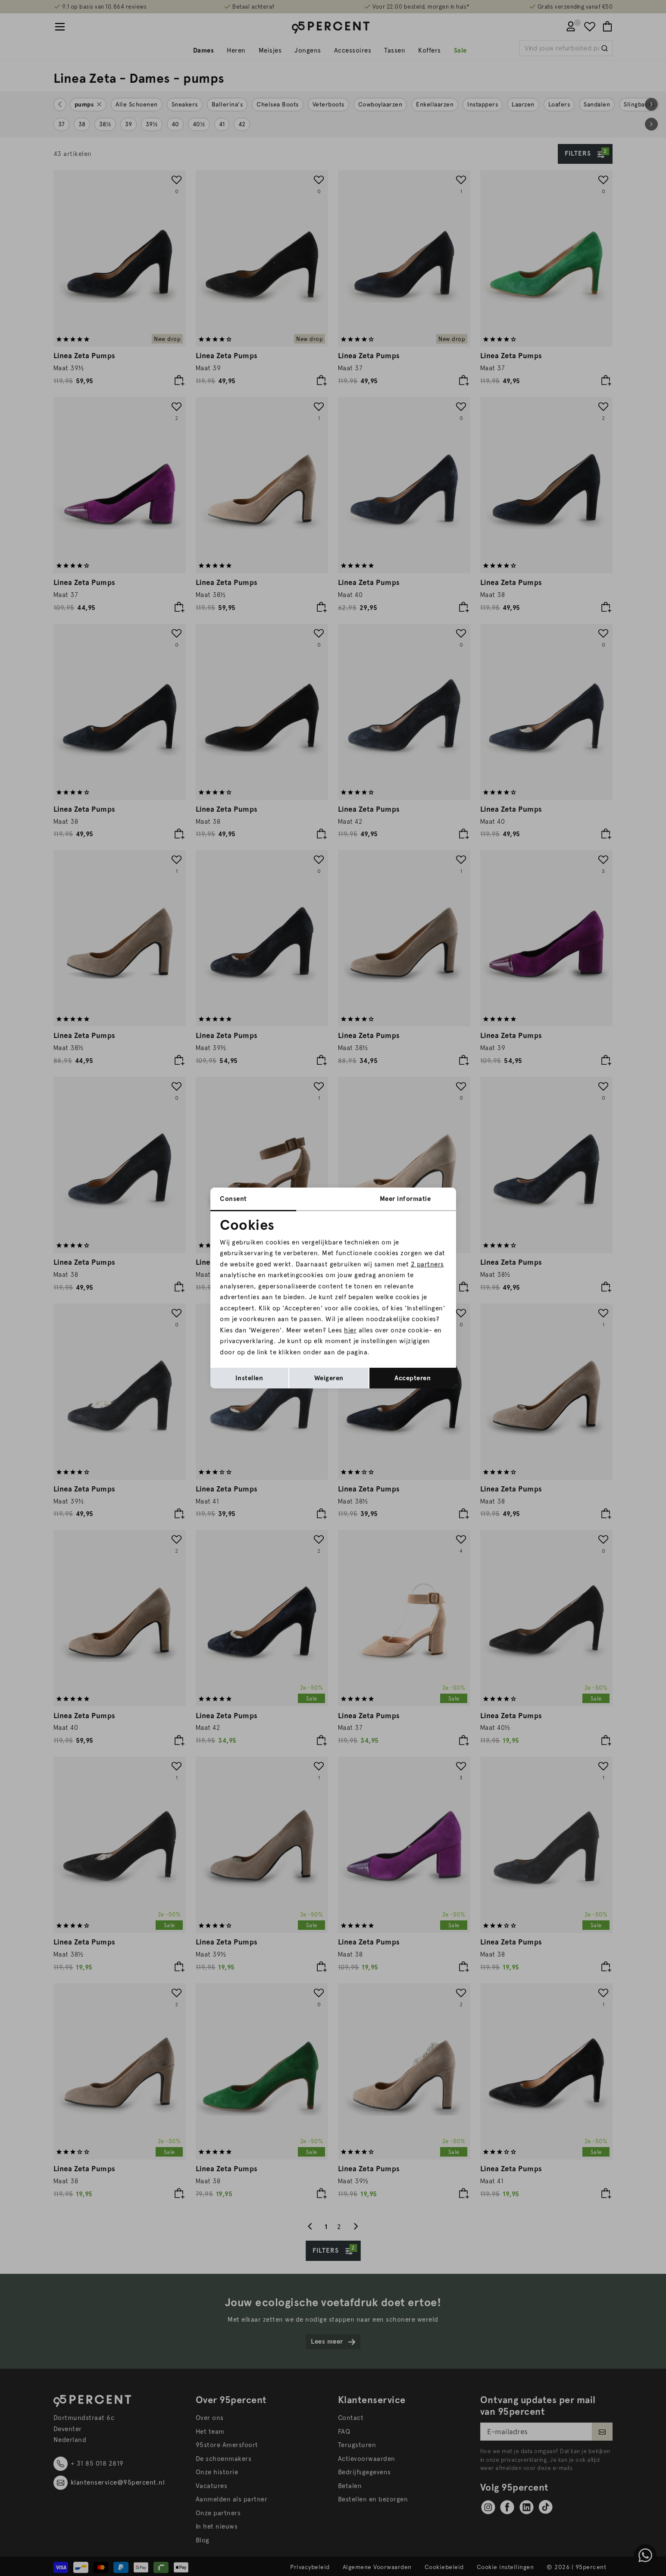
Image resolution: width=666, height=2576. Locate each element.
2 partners (427, 1264)
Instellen (249, 1378)
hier (350, 1330)
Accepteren (412, 1378)
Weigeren (329, 1378)
